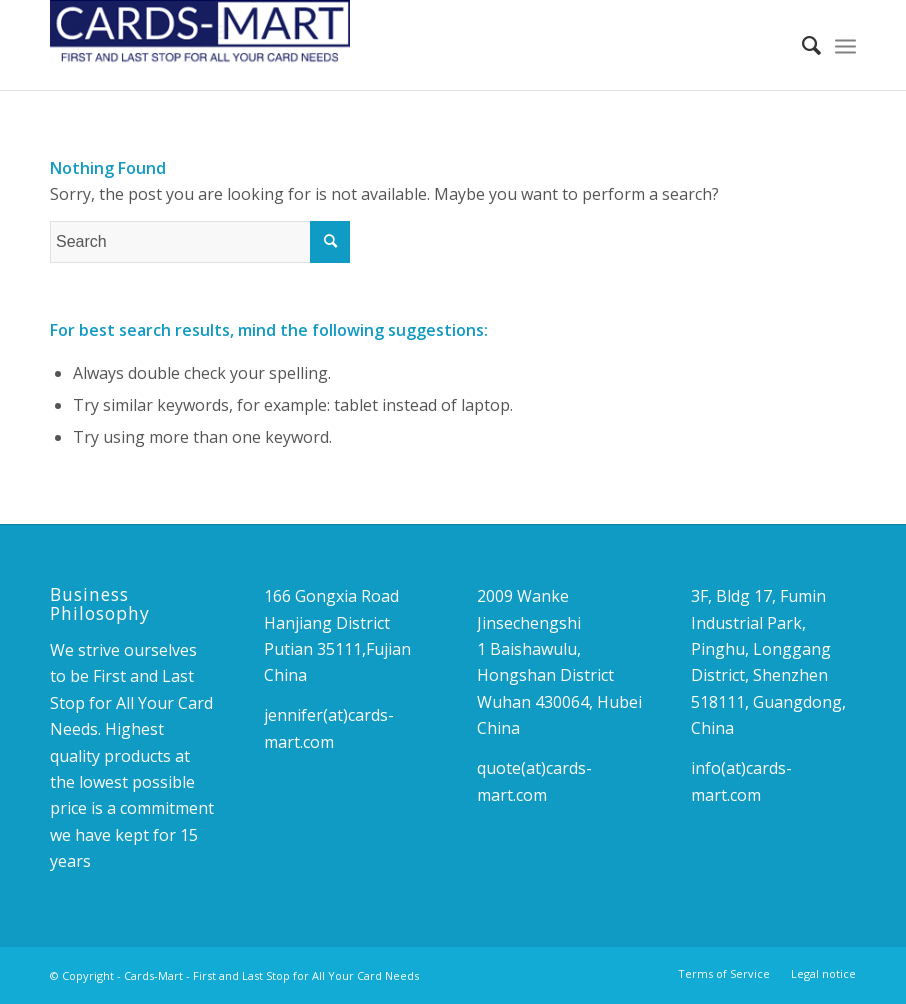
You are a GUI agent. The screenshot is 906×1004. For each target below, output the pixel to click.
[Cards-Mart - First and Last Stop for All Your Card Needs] (200, 45)
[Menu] (845, 45)
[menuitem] (801, 45)
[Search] (801, 45)
